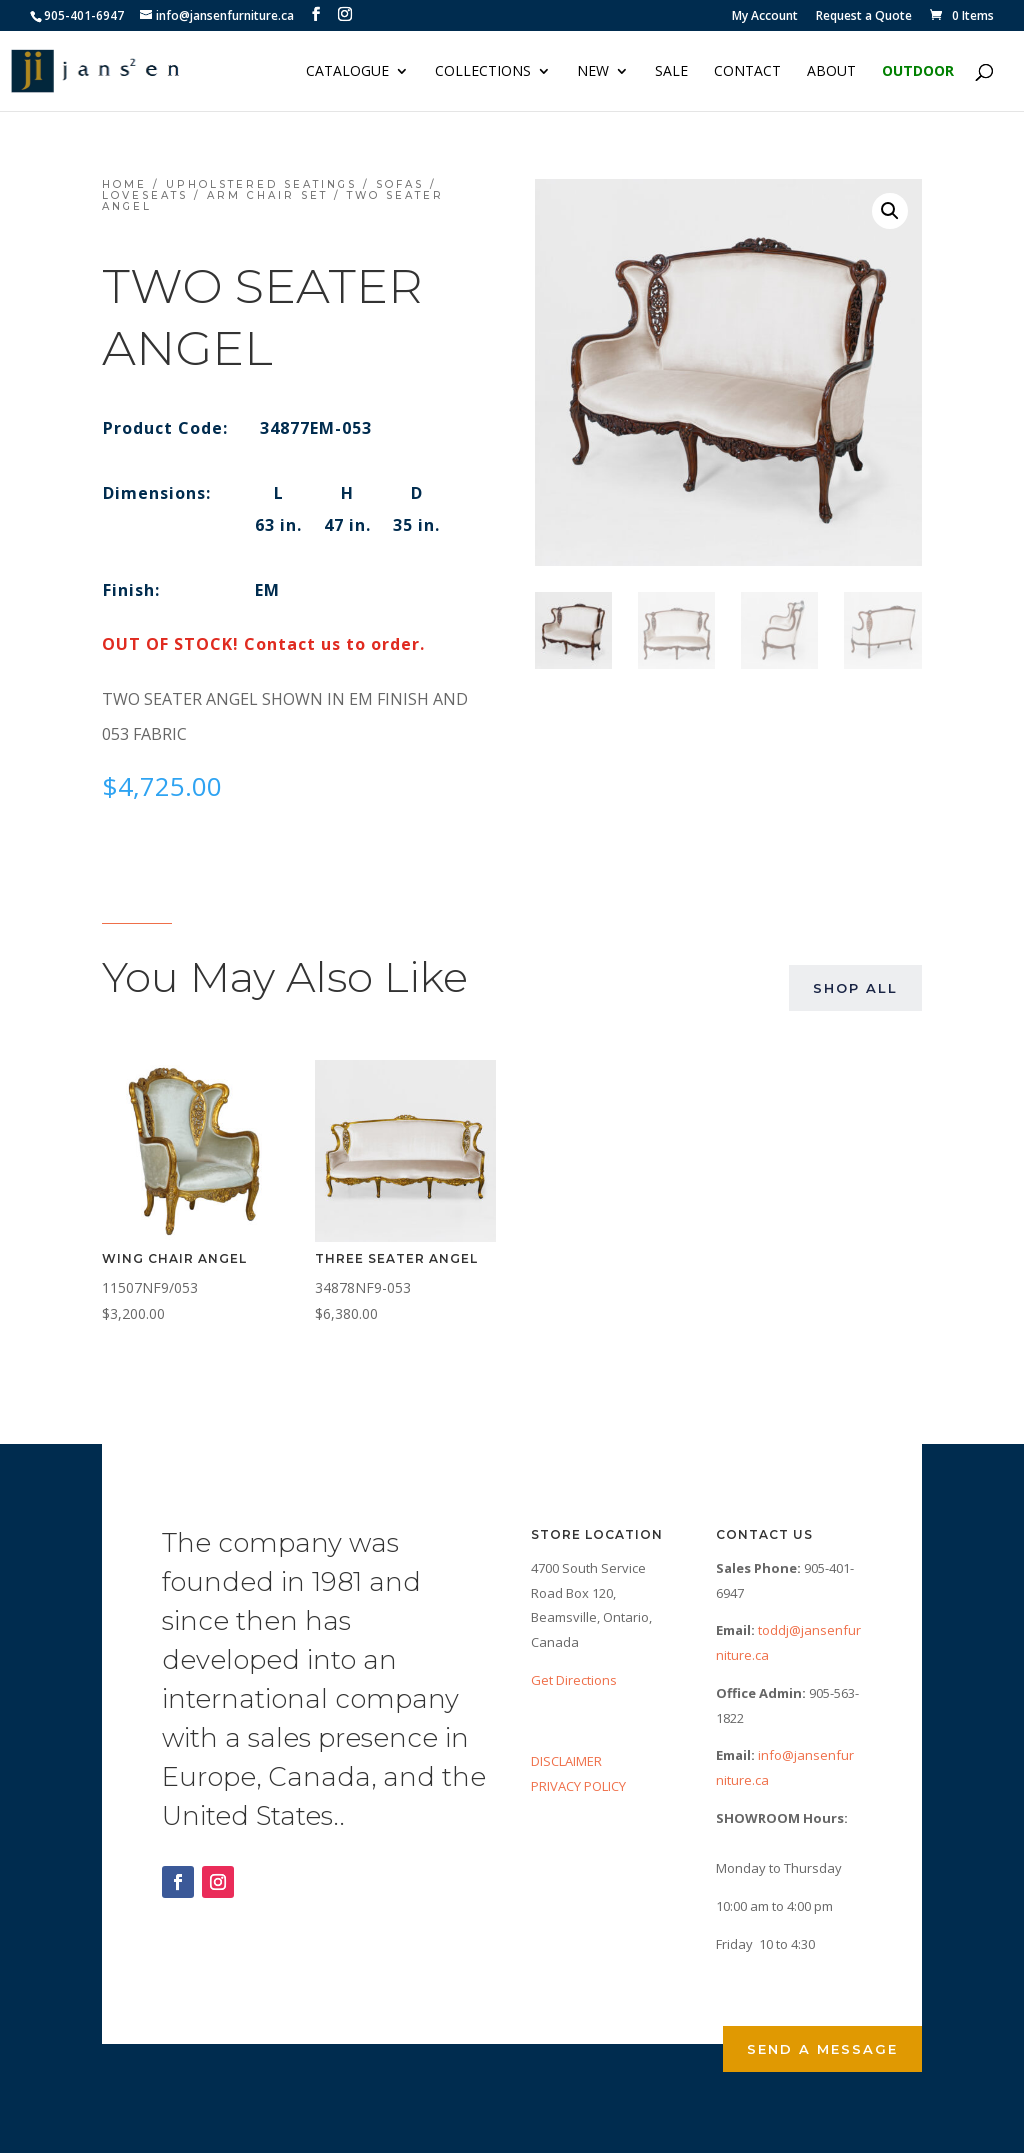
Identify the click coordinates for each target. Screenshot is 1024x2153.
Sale (671, 72)
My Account (765, 17)
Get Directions (574, 1680)
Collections (483, 72)
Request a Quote (864, 17)
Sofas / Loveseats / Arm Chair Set (269, 190)
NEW (593, 72)
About (831, 72)
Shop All (855, 988)
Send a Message (822, 2049)
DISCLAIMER (566, 1761)
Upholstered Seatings (261, 184)
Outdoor (918, 72)
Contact (747, 72)
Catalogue (347, 72)
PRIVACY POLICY (578, 1786)
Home (124, 184)
